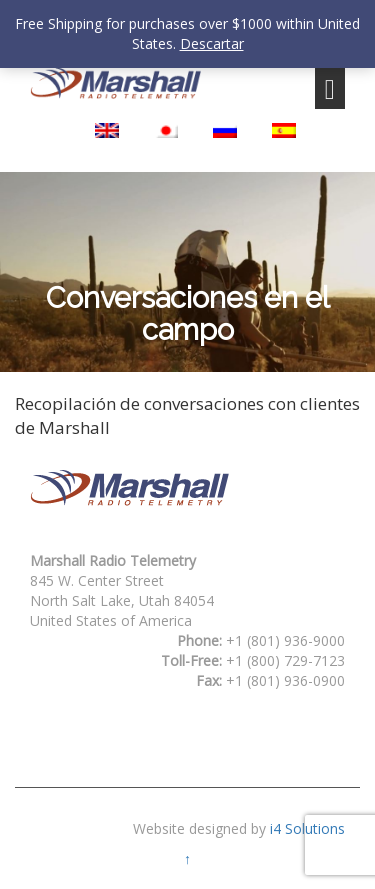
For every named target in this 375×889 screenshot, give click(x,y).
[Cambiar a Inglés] (107, 130)
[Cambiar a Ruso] (225, 130)
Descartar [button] (212, 43)
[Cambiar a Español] (284, 130)
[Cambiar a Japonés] (166, 130)
